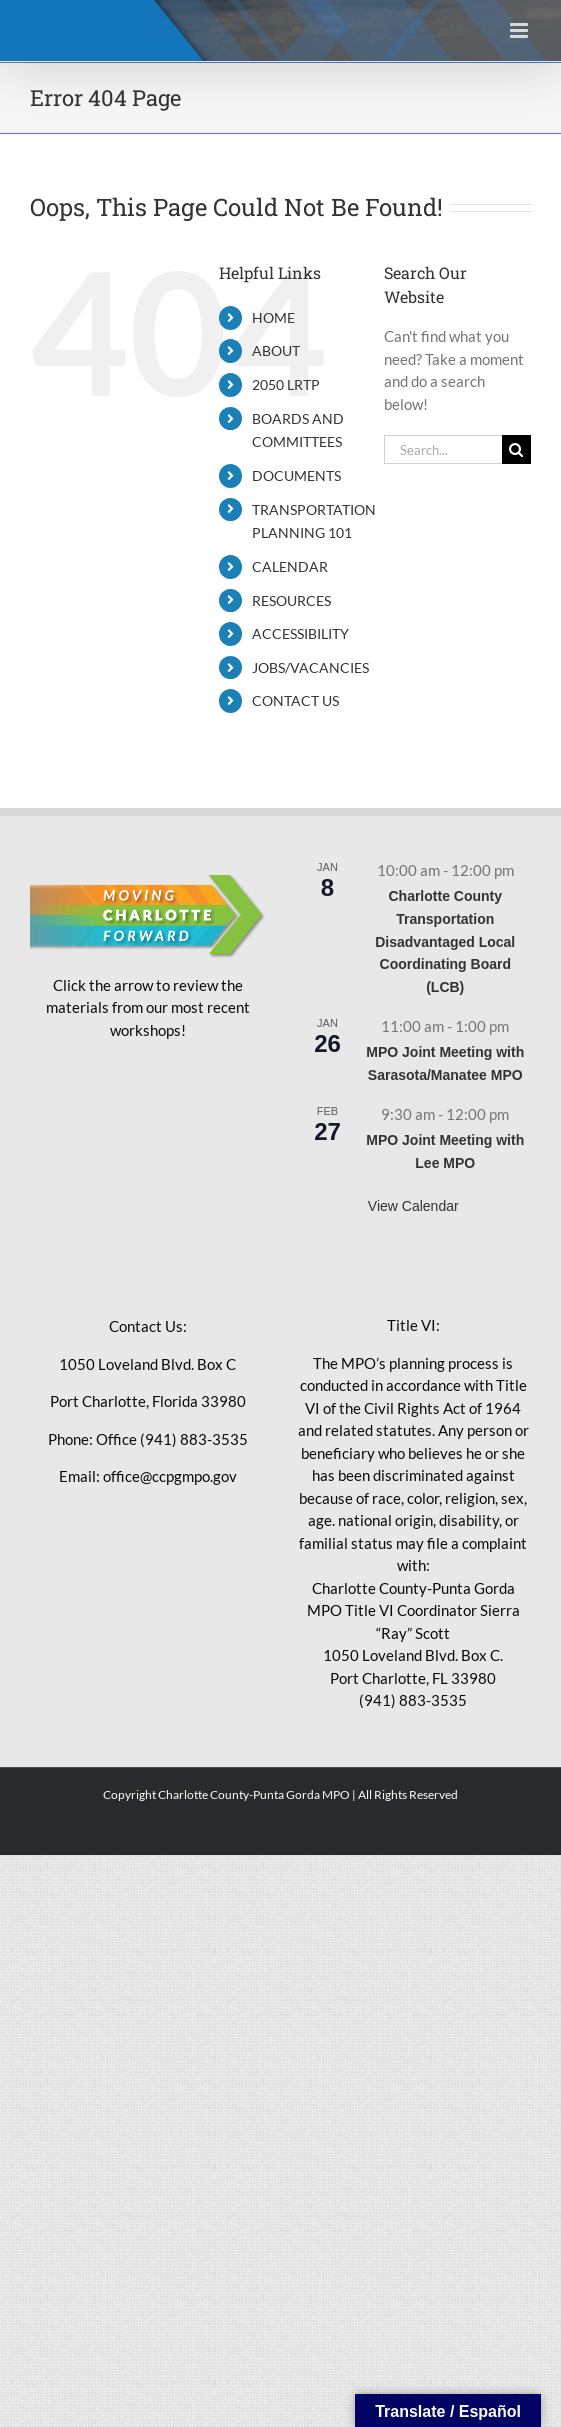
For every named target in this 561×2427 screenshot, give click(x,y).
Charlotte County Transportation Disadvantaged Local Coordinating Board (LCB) (445, 941)
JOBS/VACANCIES (310, 667)
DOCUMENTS (296, 475)
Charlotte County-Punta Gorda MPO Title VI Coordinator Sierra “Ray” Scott (413, 1610)
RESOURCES (291, 600)
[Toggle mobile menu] (520, 30)
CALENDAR (290, 566)
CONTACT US (295, 700)
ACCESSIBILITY (300, 633)
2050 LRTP (286, 384)
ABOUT (276, 350)
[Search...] (443, 449)
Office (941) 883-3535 (172, 1439)
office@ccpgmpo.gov (170, 1476)
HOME (273, 317)
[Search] (516, 449)
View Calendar (413, 1206)
